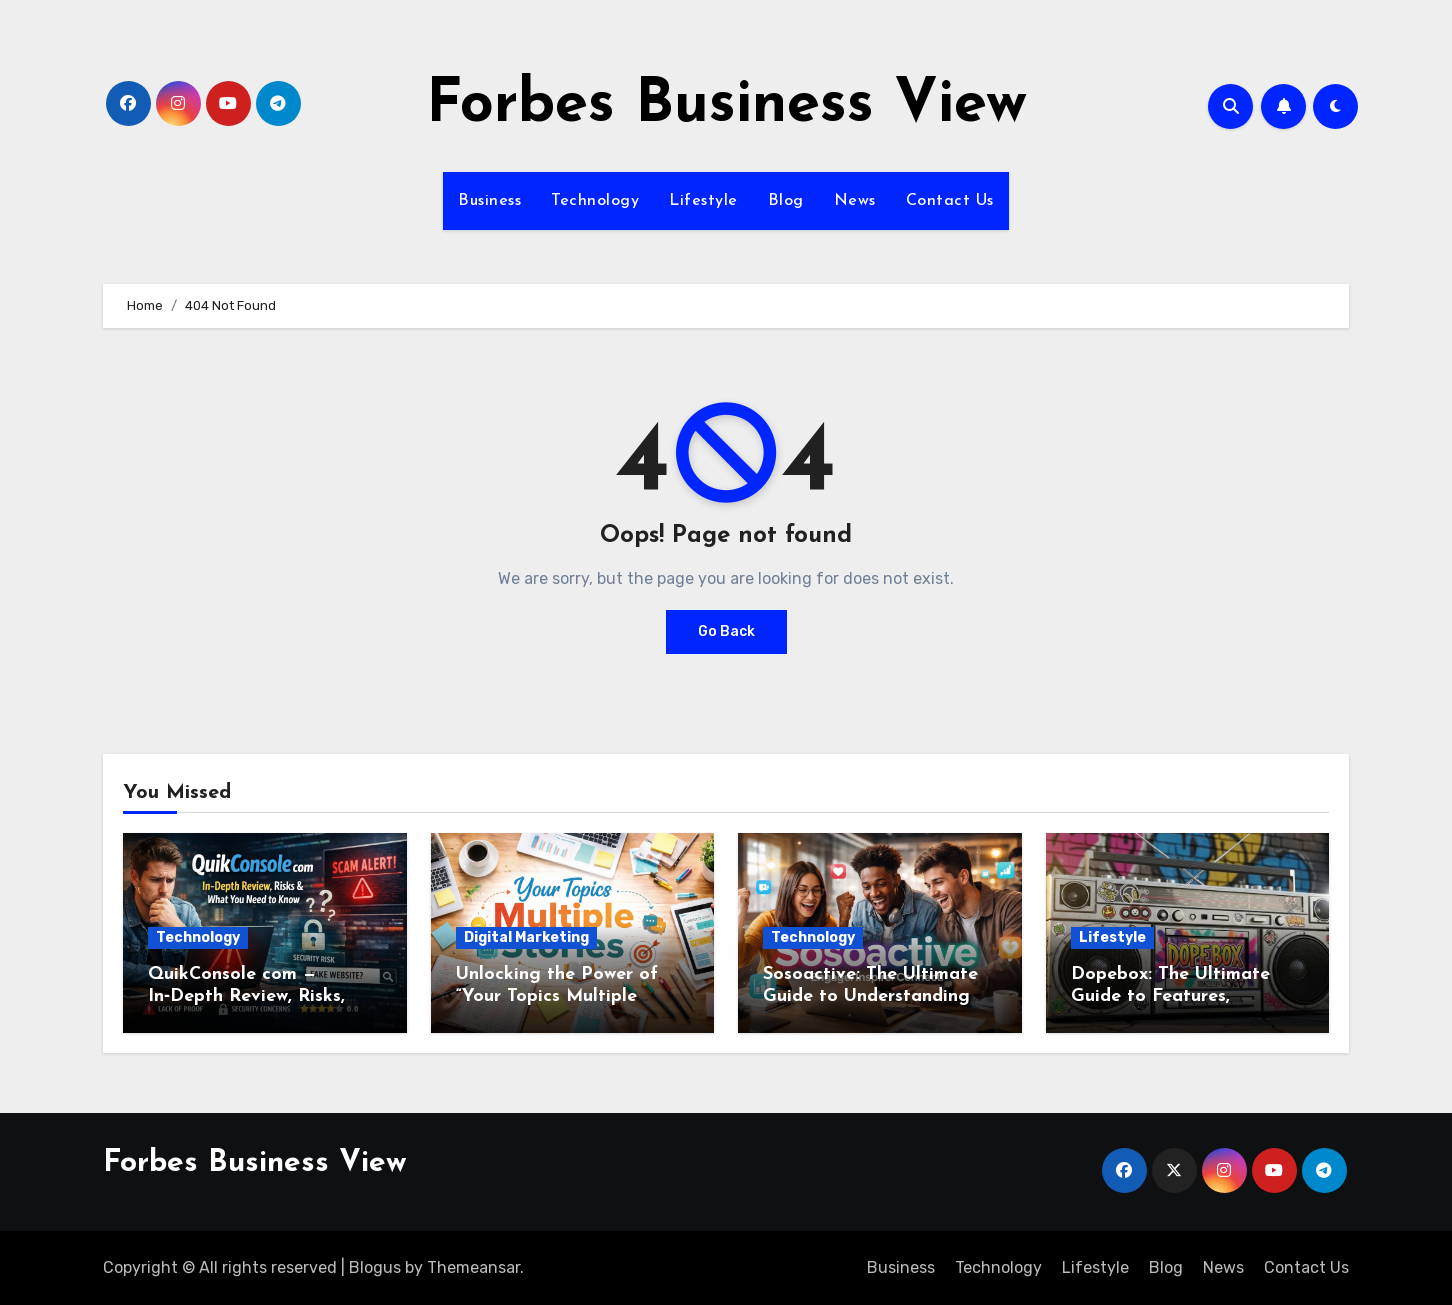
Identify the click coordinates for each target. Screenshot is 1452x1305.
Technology (595, 201)
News (855, 201)
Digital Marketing (526, 937)
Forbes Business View (726, 106)
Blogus (375, 1267)
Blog (786, 201)
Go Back (726, 631)
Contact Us (950, 201)
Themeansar (473, 1267)
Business (489, 201)
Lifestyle (703, 201)
